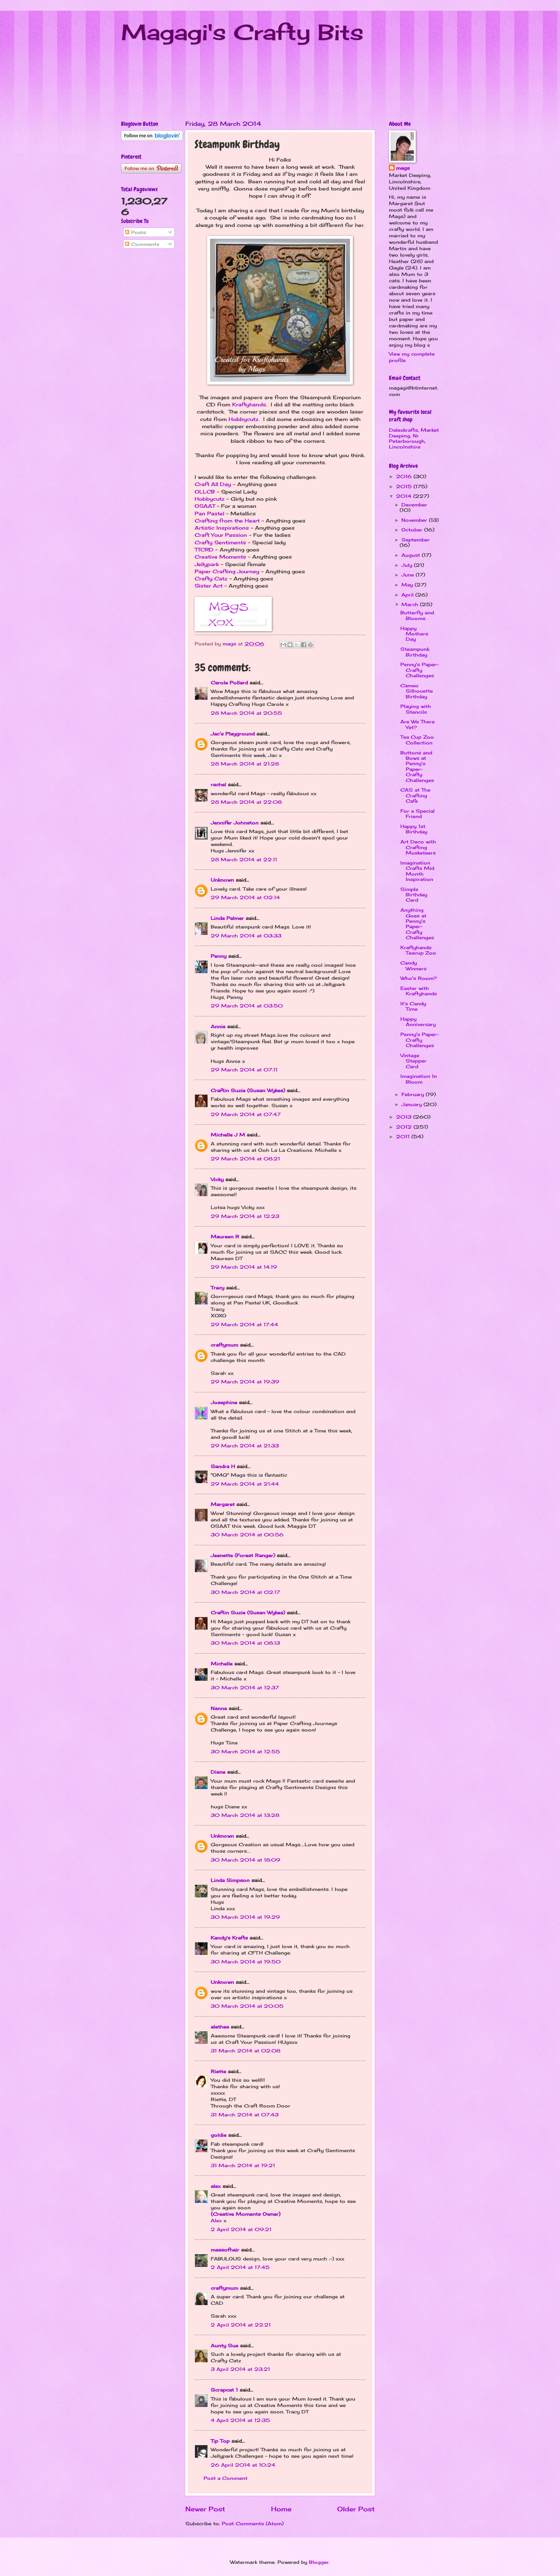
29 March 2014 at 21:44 (245, 1484)
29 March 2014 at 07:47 (246, 1114)
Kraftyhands (249, 404)
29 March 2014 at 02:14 (245, 897)
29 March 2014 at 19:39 (245, 1381)
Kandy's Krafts (229, 1938)
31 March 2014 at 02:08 (245, 2051)
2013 (404, 1117)
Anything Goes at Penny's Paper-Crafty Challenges (417, 923)
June (408, 575)
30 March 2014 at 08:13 (245, 1643)
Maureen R (225, 1236)
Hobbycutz (244, 419)
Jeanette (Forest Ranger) (244, 1555)
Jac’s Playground (233, 734)
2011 (403, 1136)
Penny (218, 956)
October (412, 529)
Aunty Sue (224, 2345)
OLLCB (205, 492)
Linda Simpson (230, 1880)
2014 (404, 496)
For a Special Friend (417, 813)
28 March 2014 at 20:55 (246, 713)
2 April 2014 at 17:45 (240, 2267)
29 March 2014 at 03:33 (246, 935)
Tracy (217, 1288)
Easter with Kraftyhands (418, 990)
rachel (218, 784)
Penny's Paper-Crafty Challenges (419, 670)
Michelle (221, 1663)
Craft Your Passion (221, 535)
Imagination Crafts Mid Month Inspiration (417, 871)
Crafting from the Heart (227, 521)
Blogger (319, 2562)
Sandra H (223, 1466)
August (411, 555)
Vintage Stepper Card (413, 1060)
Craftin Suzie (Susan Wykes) (248, 1090)
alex (216, 2186)
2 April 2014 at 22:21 (241, 2325)
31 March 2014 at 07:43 (245, 2114)
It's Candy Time (413, 1006)
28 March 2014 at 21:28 (245, 764)
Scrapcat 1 (224, 2390)
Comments (142, 244)
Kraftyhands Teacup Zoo (418, 950)
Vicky (217, 1179)
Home (281, 2509)
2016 (405, 476)
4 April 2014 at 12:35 (240, 2420)
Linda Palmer (227, 918)
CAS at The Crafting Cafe (415, 795)
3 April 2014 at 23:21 (240, 2369)
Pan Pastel (209, 513)
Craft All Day (213, 484)
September (415, 540)
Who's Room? (418, 978)
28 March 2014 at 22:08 (246, 802)
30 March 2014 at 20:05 (247, 2006)
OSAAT (205, 506)
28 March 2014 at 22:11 (244, 859)
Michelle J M (228, 1135)
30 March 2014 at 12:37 (245, 1687)
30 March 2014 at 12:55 (245, 1751)
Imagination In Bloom (418, 1078)
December (414, 504)
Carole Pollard (229, 682)
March (410, 604)
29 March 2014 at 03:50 (247, 1006)
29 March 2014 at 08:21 (245, 1158)
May (408, 585)
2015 (405, 486)
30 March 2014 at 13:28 (245, 1815)
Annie (218, 1026)
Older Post (356, 2509)
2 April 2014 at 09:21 (241, 2229)
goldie (218, 2135)
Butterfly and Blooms (417, 615)
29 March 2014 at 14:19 (244, 1267)
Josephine (224, 1402)
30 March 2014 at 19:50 (246, 1962)
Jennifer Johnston (235, 823)
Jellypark (207, 564)
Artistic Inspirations (222, 528)
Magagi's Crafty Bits (242, 32)
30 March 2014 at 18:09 (245, 1860)
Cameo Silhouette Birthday (416, 691)
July (407, 565)
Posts (135, 232)
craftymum (224, 1345)
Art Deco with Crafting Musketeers (418, 847)
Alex (216, 2220)
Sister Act (208, 586)
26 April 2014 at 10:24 (243, 2465)
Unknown (222, 880)
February (413, 1094)
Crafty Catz (211, 578)
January (412, 1104)
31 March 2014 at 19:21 (243, 2165)
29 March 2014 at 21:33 (245, 1445)
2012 (405, 1127)
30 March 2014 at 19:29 (245, 1917)
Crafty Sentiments (220, 542)
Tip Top (220, 2441)
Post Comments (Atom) (253, 2523)
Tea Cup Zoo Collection (417, 739)
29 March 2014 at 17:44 (244, 1324)
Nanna (219, 1708)
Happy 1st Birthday (413, 828)
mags (403, 168)
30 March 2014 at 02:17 (245, 1592)
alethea (220, 2027)
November (415, 520)
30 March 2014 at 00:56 (247, 1534)
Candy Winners (413, 965)
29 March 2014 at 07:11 (244, 1069)
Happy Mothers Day (414, 633)
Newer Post (205, 2509)
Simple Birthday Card (413, 894)
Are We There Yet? (417, 724)
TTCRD (204, 550)
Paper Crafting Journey (227, 571)
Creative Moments (220, 557)
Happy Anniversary (418, 1021)
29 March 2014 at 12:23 (245, 1216)
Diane (218, 1772)
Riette (218, 2071)
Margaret (223, 1504)
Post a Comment (226, 2478)
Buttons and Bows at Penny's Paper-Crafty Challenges (417, 766)
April (408, 595)
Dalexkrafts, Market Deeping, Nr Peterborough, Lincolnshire (414, 438)
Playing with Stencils (415, 708)
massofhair (225, 2250)
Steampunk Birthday (414, 651)
